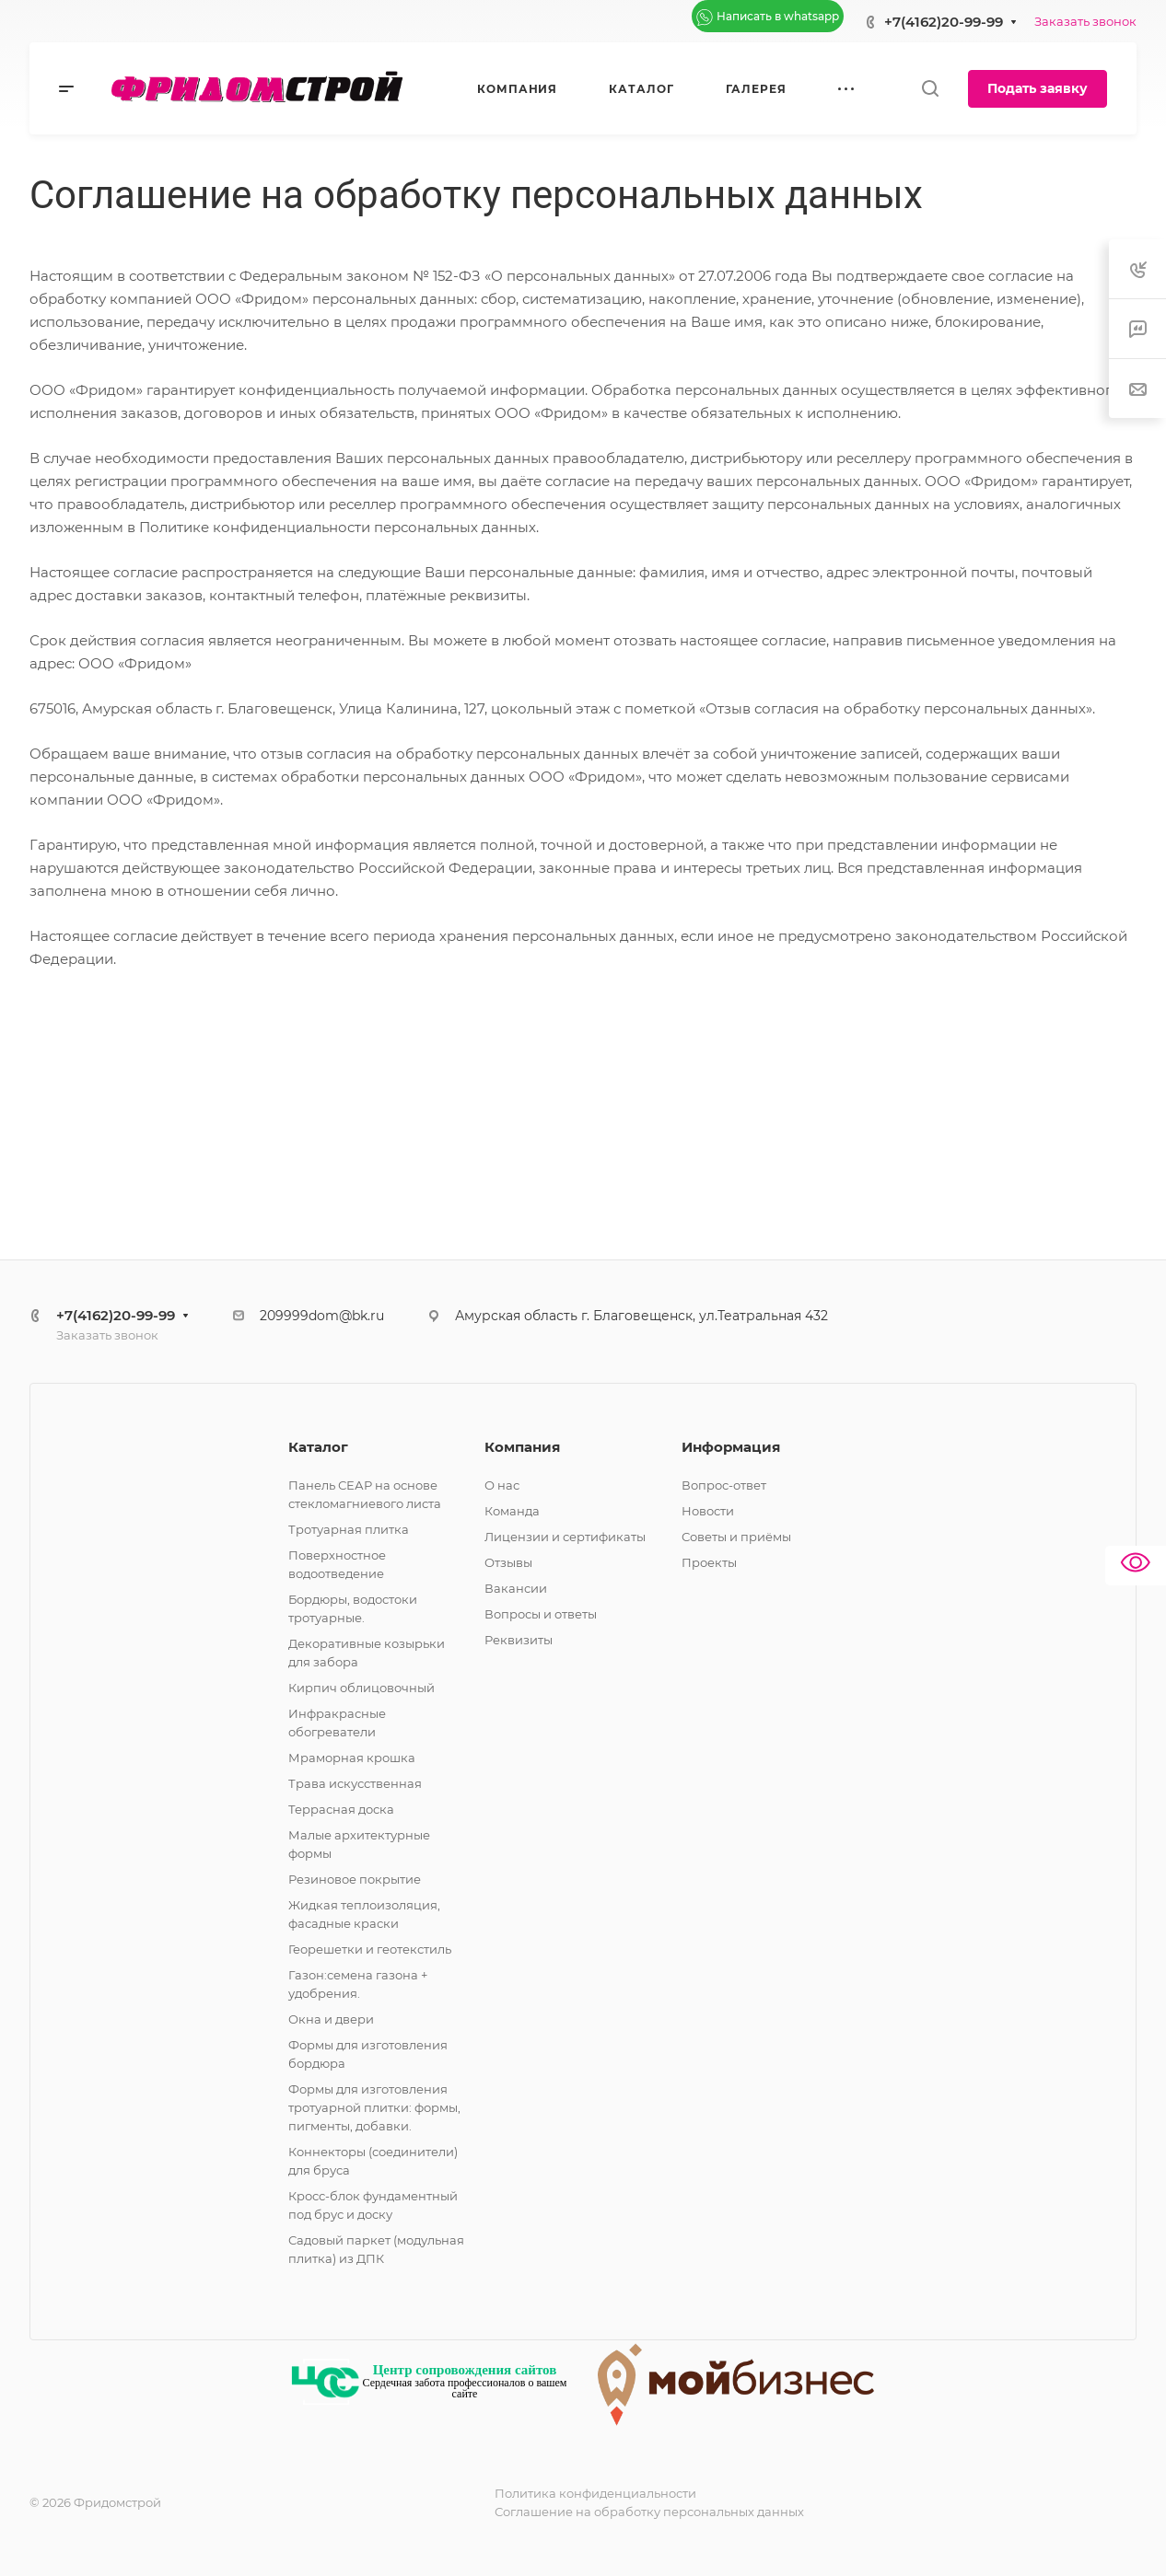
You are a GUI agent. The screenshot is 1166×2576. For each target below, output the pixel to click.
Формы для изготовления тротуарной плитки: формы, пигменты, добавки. (374, 2107)
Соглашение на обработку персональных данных (649, 2511)
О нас (501, 1485)
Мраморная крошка (351, 1757)
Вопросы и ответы (540, 1614)
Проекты (709, 1562)
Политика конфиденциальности (595, 2493)
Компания (522, 1447)
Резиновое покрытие (354, 1879)
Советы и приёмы (736, 1536)
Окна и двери (331, 2019)
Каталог (318, 1447)
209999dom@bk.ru (322, 1315)
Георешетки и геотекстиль (369, 1949)
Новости (708, 1510)
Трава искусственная (355, 1783)
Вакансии (515, 1588)
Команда (512, 1510)
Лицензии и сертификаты (565, 1536)
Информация (731, 1447)
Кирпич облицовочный (361, 1687)
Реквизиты (518, 1639)
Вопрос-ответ (724, 1485)
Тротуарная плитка (348, 1529)
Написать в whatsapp (767, 17)
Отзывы (508, 1562)
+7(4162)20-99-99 (943, 21)
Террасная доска (341, 1809)
